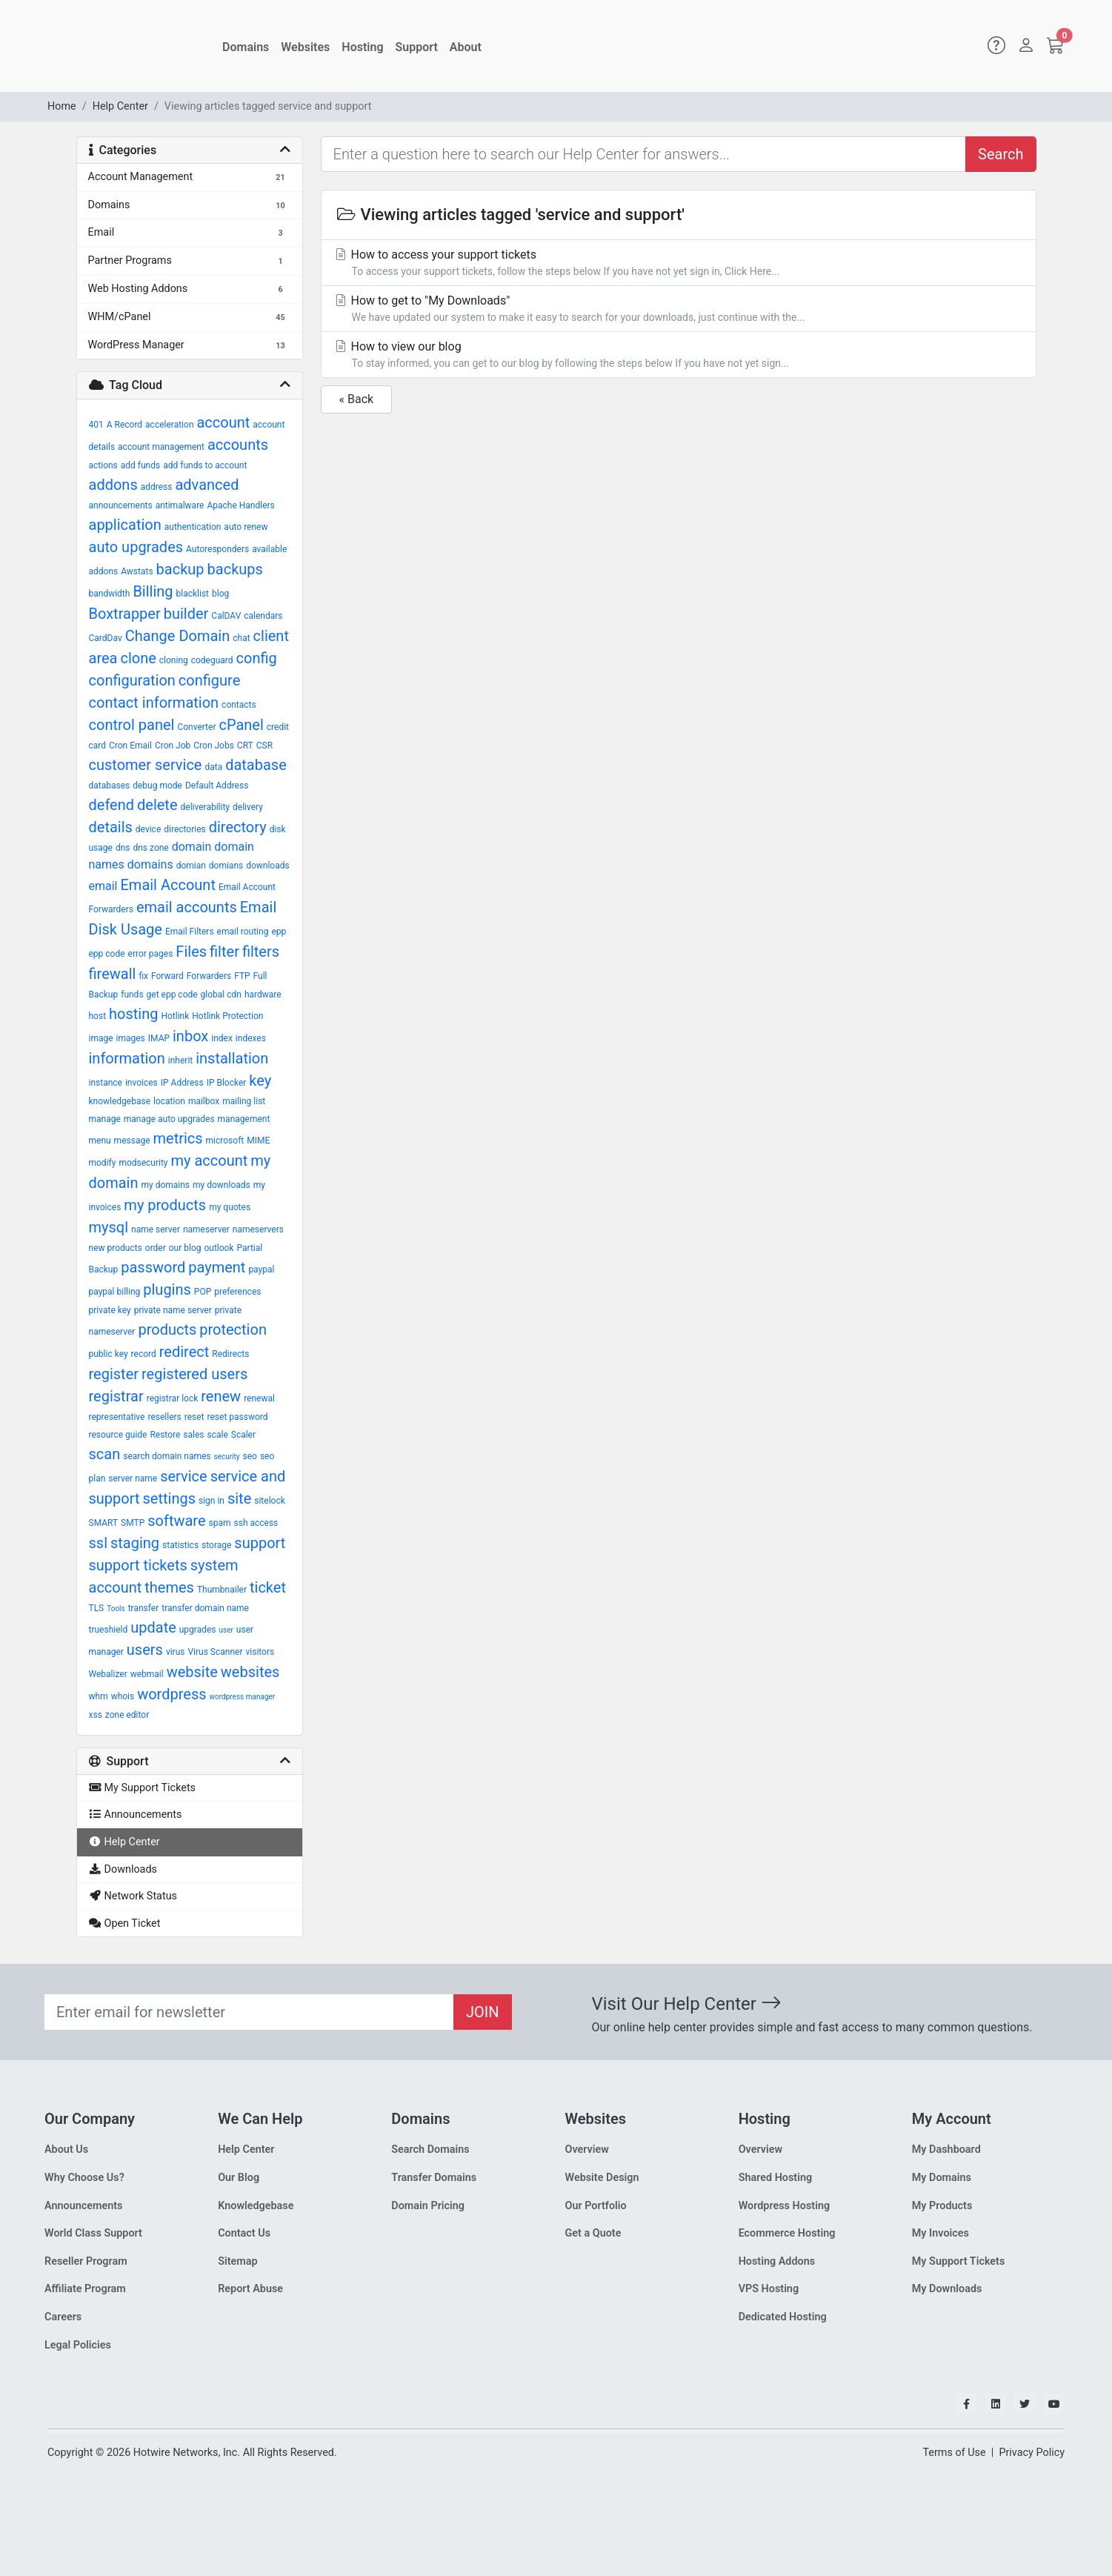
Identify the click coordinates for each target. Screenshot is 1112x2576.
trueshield (108, 1629)
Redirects (230, 1354)
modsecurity (143, 1163)
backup (180, 569)
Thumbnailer (222, 1589)
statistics (180, 1545)
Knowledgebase (255, 2206)
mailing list (243, 1101)
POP (202, 1292)
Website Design (602, 2177)
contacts (239, 705)
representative (117, 1417)
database (256, 765)
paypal (261, 1269)
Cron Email (130, 745)
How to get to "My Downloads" (678, 309)
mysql (109, 1227)
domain (192, 847)
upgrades (197, 1629)
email (103, 886)
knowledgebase (120, 1101)
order (155, 1248)
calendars (263, 616)
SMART (104, 1523)
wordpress (171, 1694)
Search (1000, 154)
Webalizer (108, 1674)
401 (96, 424)
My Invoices (940, 2233)
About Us (66, 2149)
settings (169, 1498)
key (260, 1080)
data (213, 767)
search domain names (166, 1456)
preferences (237, 1292)
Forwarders (209, 976)
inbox (190, 1036)
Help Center (120, 106)
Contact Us (244, 2233)
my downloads (221, 1185)
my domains (165, 1185)
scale (217, 1435)
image (101, 1038)
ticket (268, 1587)
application (125, 525)
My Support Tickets (958, 2261)
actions (103, 465)
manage (105, 1119)
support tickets (138, 1565)
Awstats (137, 571)
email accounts (186, 907)
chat (241, 638)
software (176, 1521)
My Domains (941, 2177)
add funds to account (205, 465)
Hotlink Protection (227, 1016)
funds (132, 994)
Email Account (167, 885)
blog (220, 593)
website (192, 1672)
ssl (98, 1543)
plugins (167, 1289)
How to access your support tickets (678, 263)
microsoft (225, 1140)
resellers (164, 1417)
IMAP (159, 1038)
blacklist (193, 593)
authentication (193, 527)
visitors (259, 1652)
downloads (268, 865)
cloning (173, 660)
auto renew (245, 527)
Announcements (83, 2206)
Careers (62, 2317)
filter (224, 951)
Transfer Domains (433, 2177)
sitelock (269, 1501)
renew (221, 1396)
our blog (185, 1248)
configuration (132, 680)
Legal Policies (77, 2345)
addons (113, 485)
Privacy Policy (1032, 2452)
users (145, 1650)
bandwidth (109, 593)
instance (105, 1083)
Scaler (243, 1435)
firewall (112, 974)
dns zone (150, 848)
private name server (173, 1310)
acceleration (169, 424)
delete (157, 805)
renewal (259, 1398)
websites (250, 1672)
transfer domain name (205, 1608)
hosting (133, 1014)
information (127, 1058)
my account (209, 1160)
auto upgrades (136, 547)
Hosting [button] (362, 47)
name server (155, 1229)
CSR (264, 745)
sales (193, 1435)
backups (235, 569)
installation (232, 1058)
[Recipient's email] (249, 2012)
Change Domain (177, 636)
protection (233, 1329)
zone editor (127, 1715)
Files (191, 951)
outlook (218, 1248)
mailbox (203, 1101)
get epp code (172, 994)
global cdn (221, 994)
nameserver (206, 1229)
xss (95, 1715)
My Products (942, 2206)
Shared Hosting (776, 2177)
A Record (124, 424)
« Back (356, 399)
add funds (140, 465)
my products (165, 1205)
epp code (107, 954)
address (157, 487)
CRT (245, 745)
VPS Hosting (769, 2289)
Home (61, 106)
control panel (132, 725)
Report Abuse (250, 2289)
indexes (251, 1038)
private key (110, 1310)
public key (108, 1354)
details (111, 827)
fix (143, 976)
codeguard (212, 660)
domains (150, 864)
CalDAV (226, 616)
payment (216, 1267)
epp (278, 931)
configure (209, 680)
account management (161, 447)
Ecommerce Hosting (787, 2233)
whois (123, 1696)
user (226, 1630)
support (259, 1543)
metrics (177, 1138)
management (244, 1119)
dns (123, 848)
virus (175, 1652)
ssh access (256, 1523)
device (148, 829)
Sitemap (237, 2261)
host (98, 1016)
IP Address (182, 1083)
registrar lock (173, 1398)
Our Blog (238, 2177)
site (239, 1498)
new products (115, 1248)
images (130, 1038)
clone (138, 658)
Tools (115, 1608)
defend (112, 805)
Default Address (216, 785)
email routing (243, 931)
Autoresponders (217, 549)
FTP (242, 976)
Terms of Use (953, 2452)
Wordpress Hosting (784, 2206)
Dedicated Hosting (783, 2317)
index (222, 1038)
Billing (153, 591)
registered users (194, 1374)
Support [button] (417, 47)
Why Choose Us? (84, 2177)
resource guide (118, 1435)
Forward (167, 976)
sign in (211, 1501)
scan (105, 1454)
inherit (180, 1060)
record (143, 1354)
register (114, 1374)
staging (134, 1543)
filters (260, 951)
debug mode (157, 785)
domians (226, 865)
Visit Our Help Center (687, 2004)
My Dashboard (946, 2149)
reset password (237, 1417)
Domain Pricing (428, 2206)
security (226, 1457)
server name (132, 1478)
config (256, 658)
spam (220, 1523)
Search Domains (430, 2149)
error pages (150, 954)
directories (184, 829)
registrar (116, 1396)
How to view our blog (678, 355)
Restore (165, 1435)
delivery (248, 807)
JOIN (482, 2012)
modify (102, 1163)
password (153, 1267)
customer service (145, 765)
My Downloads (947, 2289)
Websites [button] (305, 47)
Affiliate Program (85, 2289)
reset (194, 1417)
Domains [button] (245, 47)
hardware (263, 994)
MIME (258, 1140)
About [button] (466, 47)
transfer (143, 1608)
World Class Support (93, 2233)
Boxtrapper (125, 614)
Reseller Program (85, 2261)
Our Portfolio (595, 2206)
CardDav (105, 638)
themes (169, 1587)
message (132, 1140)
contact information (154, 702)
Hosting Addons (777, 2261)
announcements (121, 505)
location (169, 1101)
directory (238, 827)
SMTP (132, 1523)
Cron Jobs (213, 745)
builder (186, 614)
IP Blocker (227, 1083)
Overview (586, 2149)
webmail (147, 1674)
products (167, 1329)
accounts (237, 445)
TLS (96, 1608)
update (153, 1627)
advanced (207, 485)
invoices (141, 1083)
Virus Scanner (214, 1652)
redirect (184, 1352)
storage (216, 1545)
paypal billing (115, 1292)
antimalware (180, 505)
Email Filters (189, 931)
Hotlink (175, 1016)
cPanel (241, 725)
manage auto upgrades (169, 1119)
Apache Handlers (240, 505)
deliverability (205, 807)
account (223, 422)
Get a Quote (593, 2233)
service (183, 1476)
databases (109, 785)
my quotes (229, 1207)
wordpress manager (243, 1697)
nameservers (258, 1229)
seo (250, 1456)
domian (191, 865)
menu (100, 1140)
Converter (196, 727)
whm (98, 1696)
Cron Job (172, 745)
